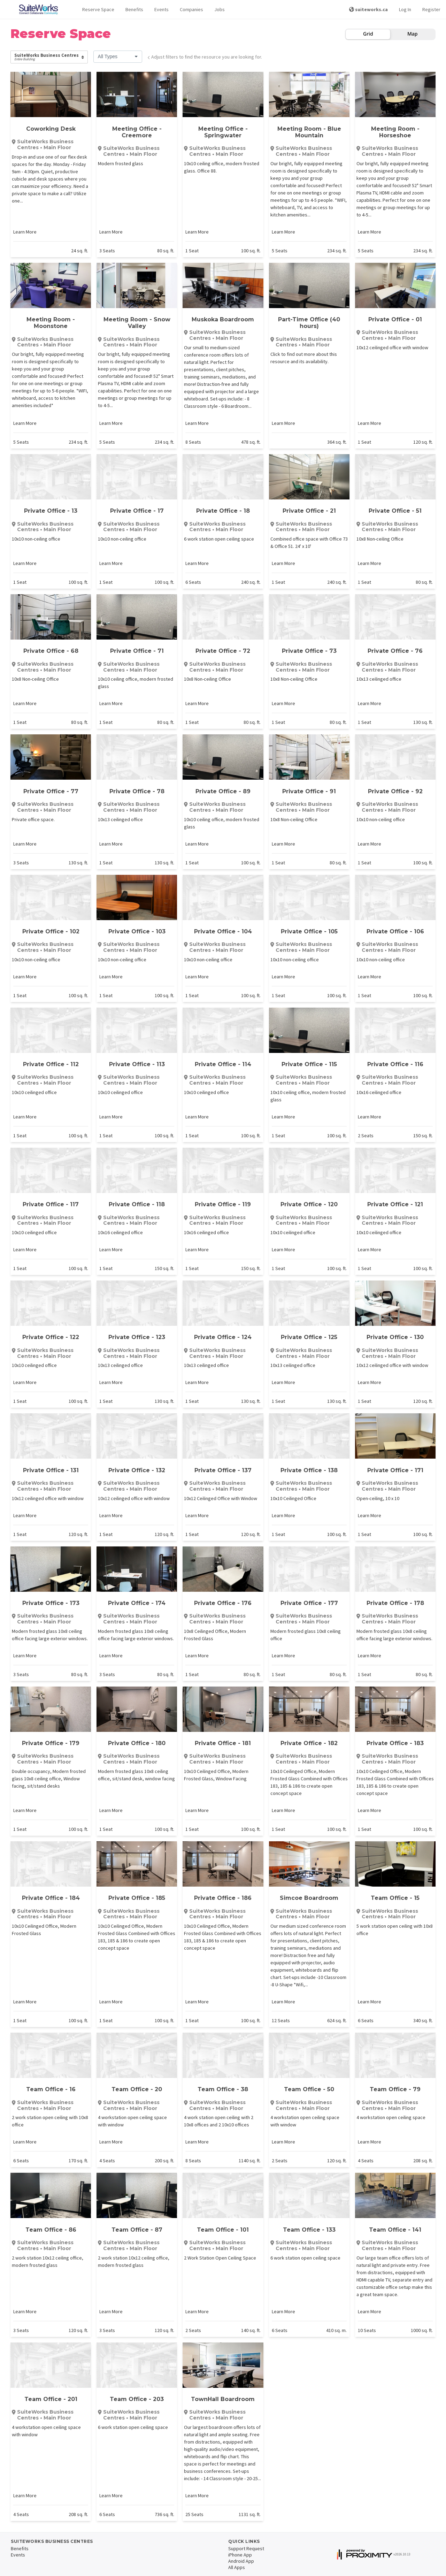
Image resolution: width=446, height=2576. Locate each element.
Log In (405, 9)
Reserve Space (98, 9)
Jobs (219, 9)
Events (161, 9)
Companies (191, 9)
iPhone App (240, 2555)
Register (431, 9)
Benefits (134, 9)
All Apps (236, 2567)
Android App (241, 2561)
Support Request (246, 2548)
